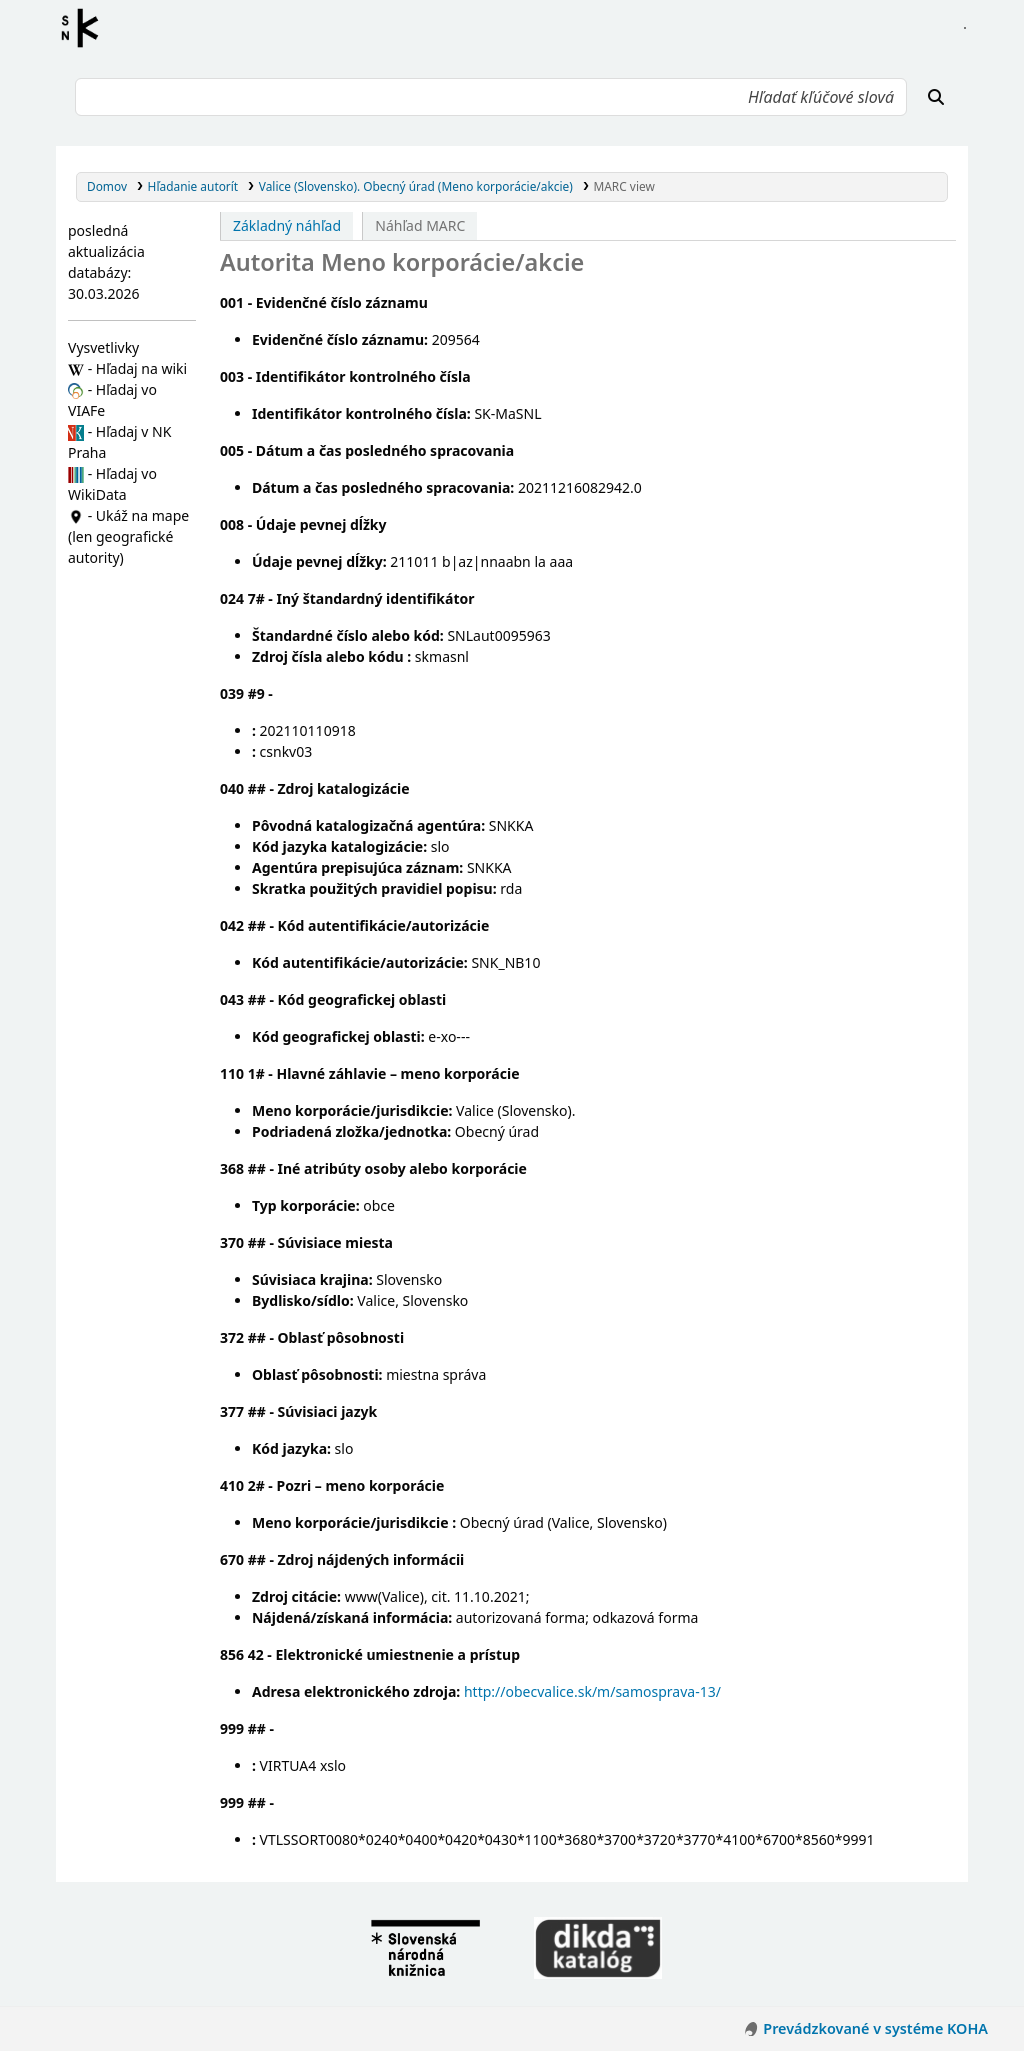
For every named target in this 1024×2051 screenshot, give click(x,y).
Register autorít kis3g (86, 28)
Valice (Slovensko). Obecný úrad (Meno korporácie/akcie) (416, 186)
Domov (107, 186)
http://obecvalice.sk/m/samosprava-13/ (592, 1691)
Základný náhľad (287, 225)
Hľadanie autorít (193, 186)
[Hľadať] (936, 97)
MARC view (623, 186)
